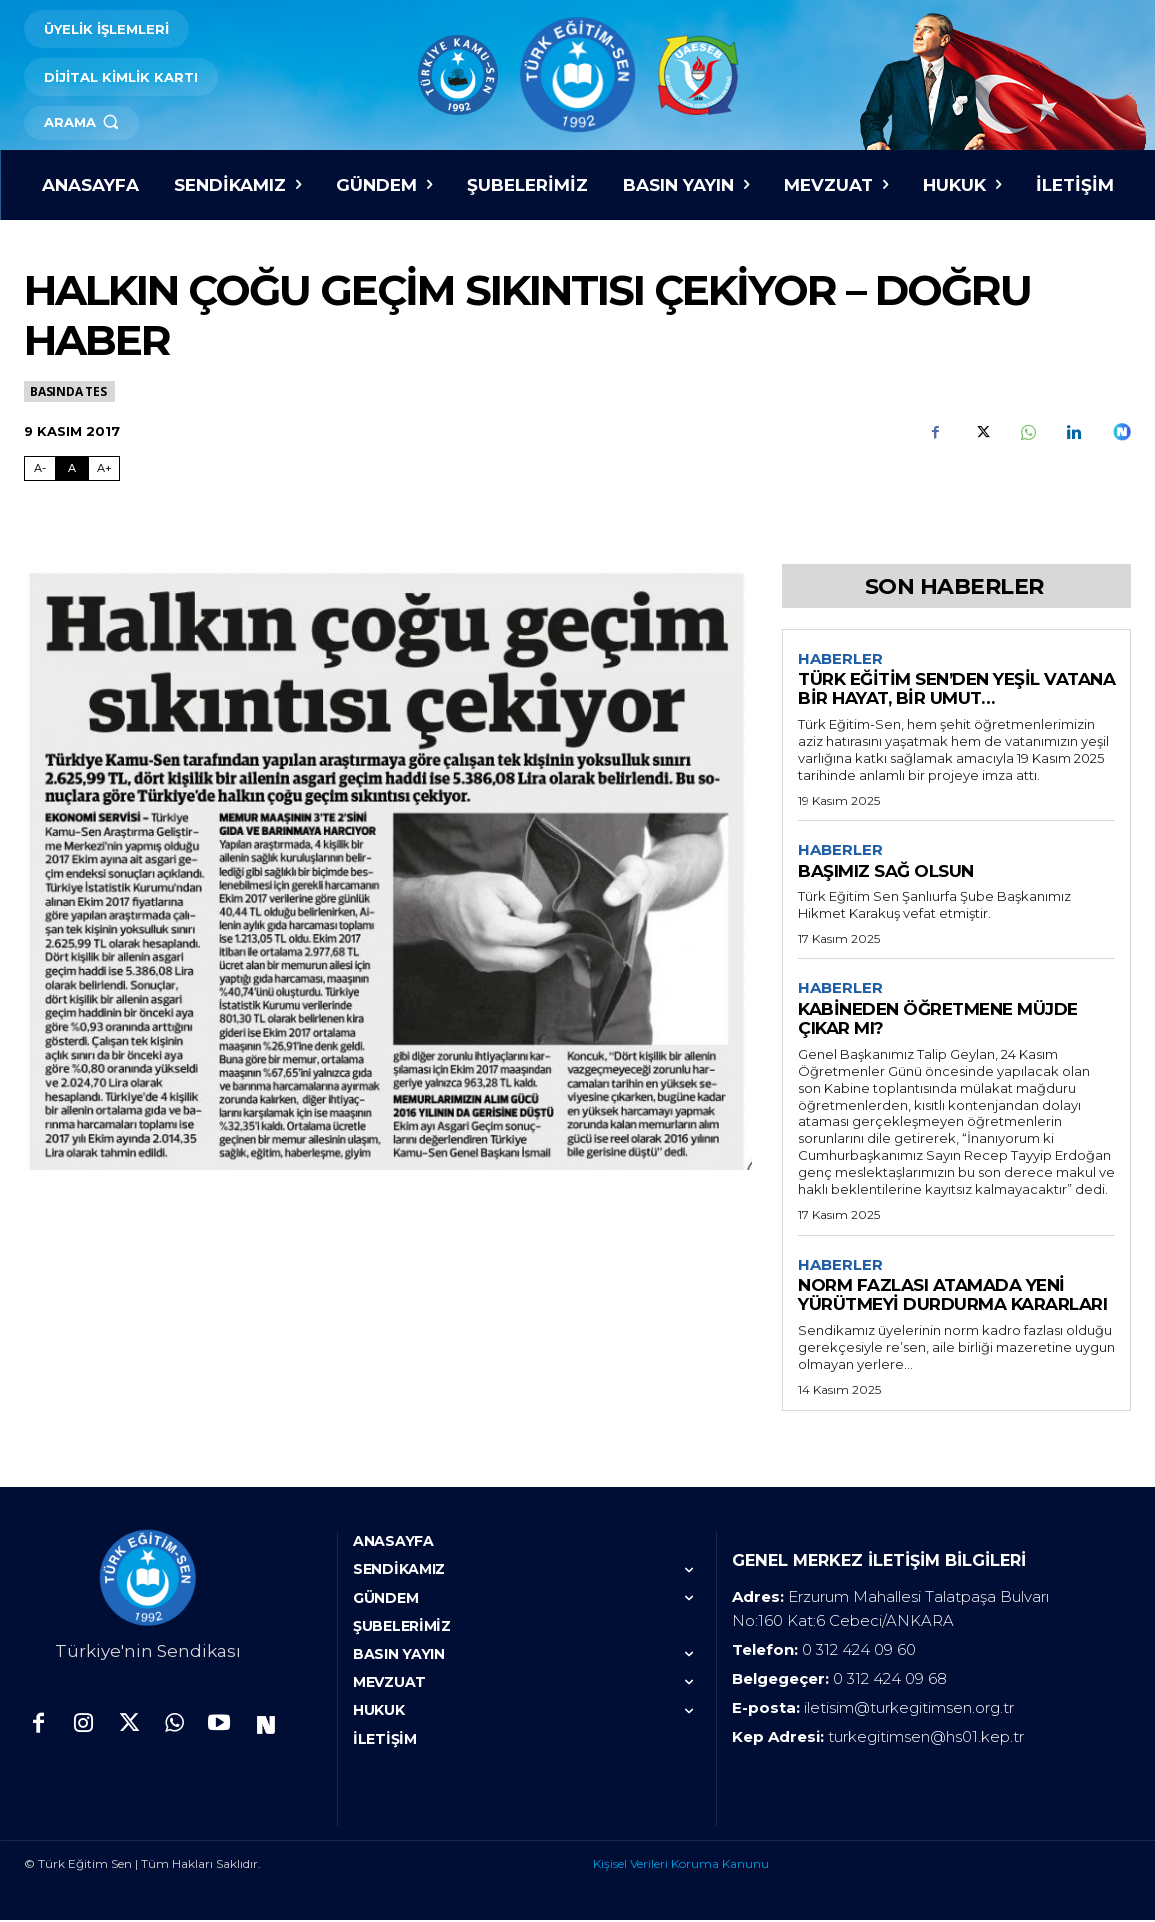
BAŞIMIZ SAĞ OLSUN (886, 872)
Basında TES (69, 391)
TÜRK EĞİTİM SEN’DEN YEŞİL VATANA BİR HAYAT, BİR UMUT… (956, 690)
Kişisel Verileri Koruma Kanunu (681, 1866)
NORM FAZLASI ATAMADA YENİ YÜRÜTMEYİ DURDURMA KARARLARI (952, 1297)
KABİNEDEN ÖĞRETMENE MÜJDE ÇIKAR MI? (938, 1021)
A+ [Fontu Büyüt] (104, 468)
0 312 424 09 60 (859, 1652)
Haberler (840, 659)
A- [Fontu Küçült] (40, 468)
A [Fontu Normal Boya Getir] (72, 468)
